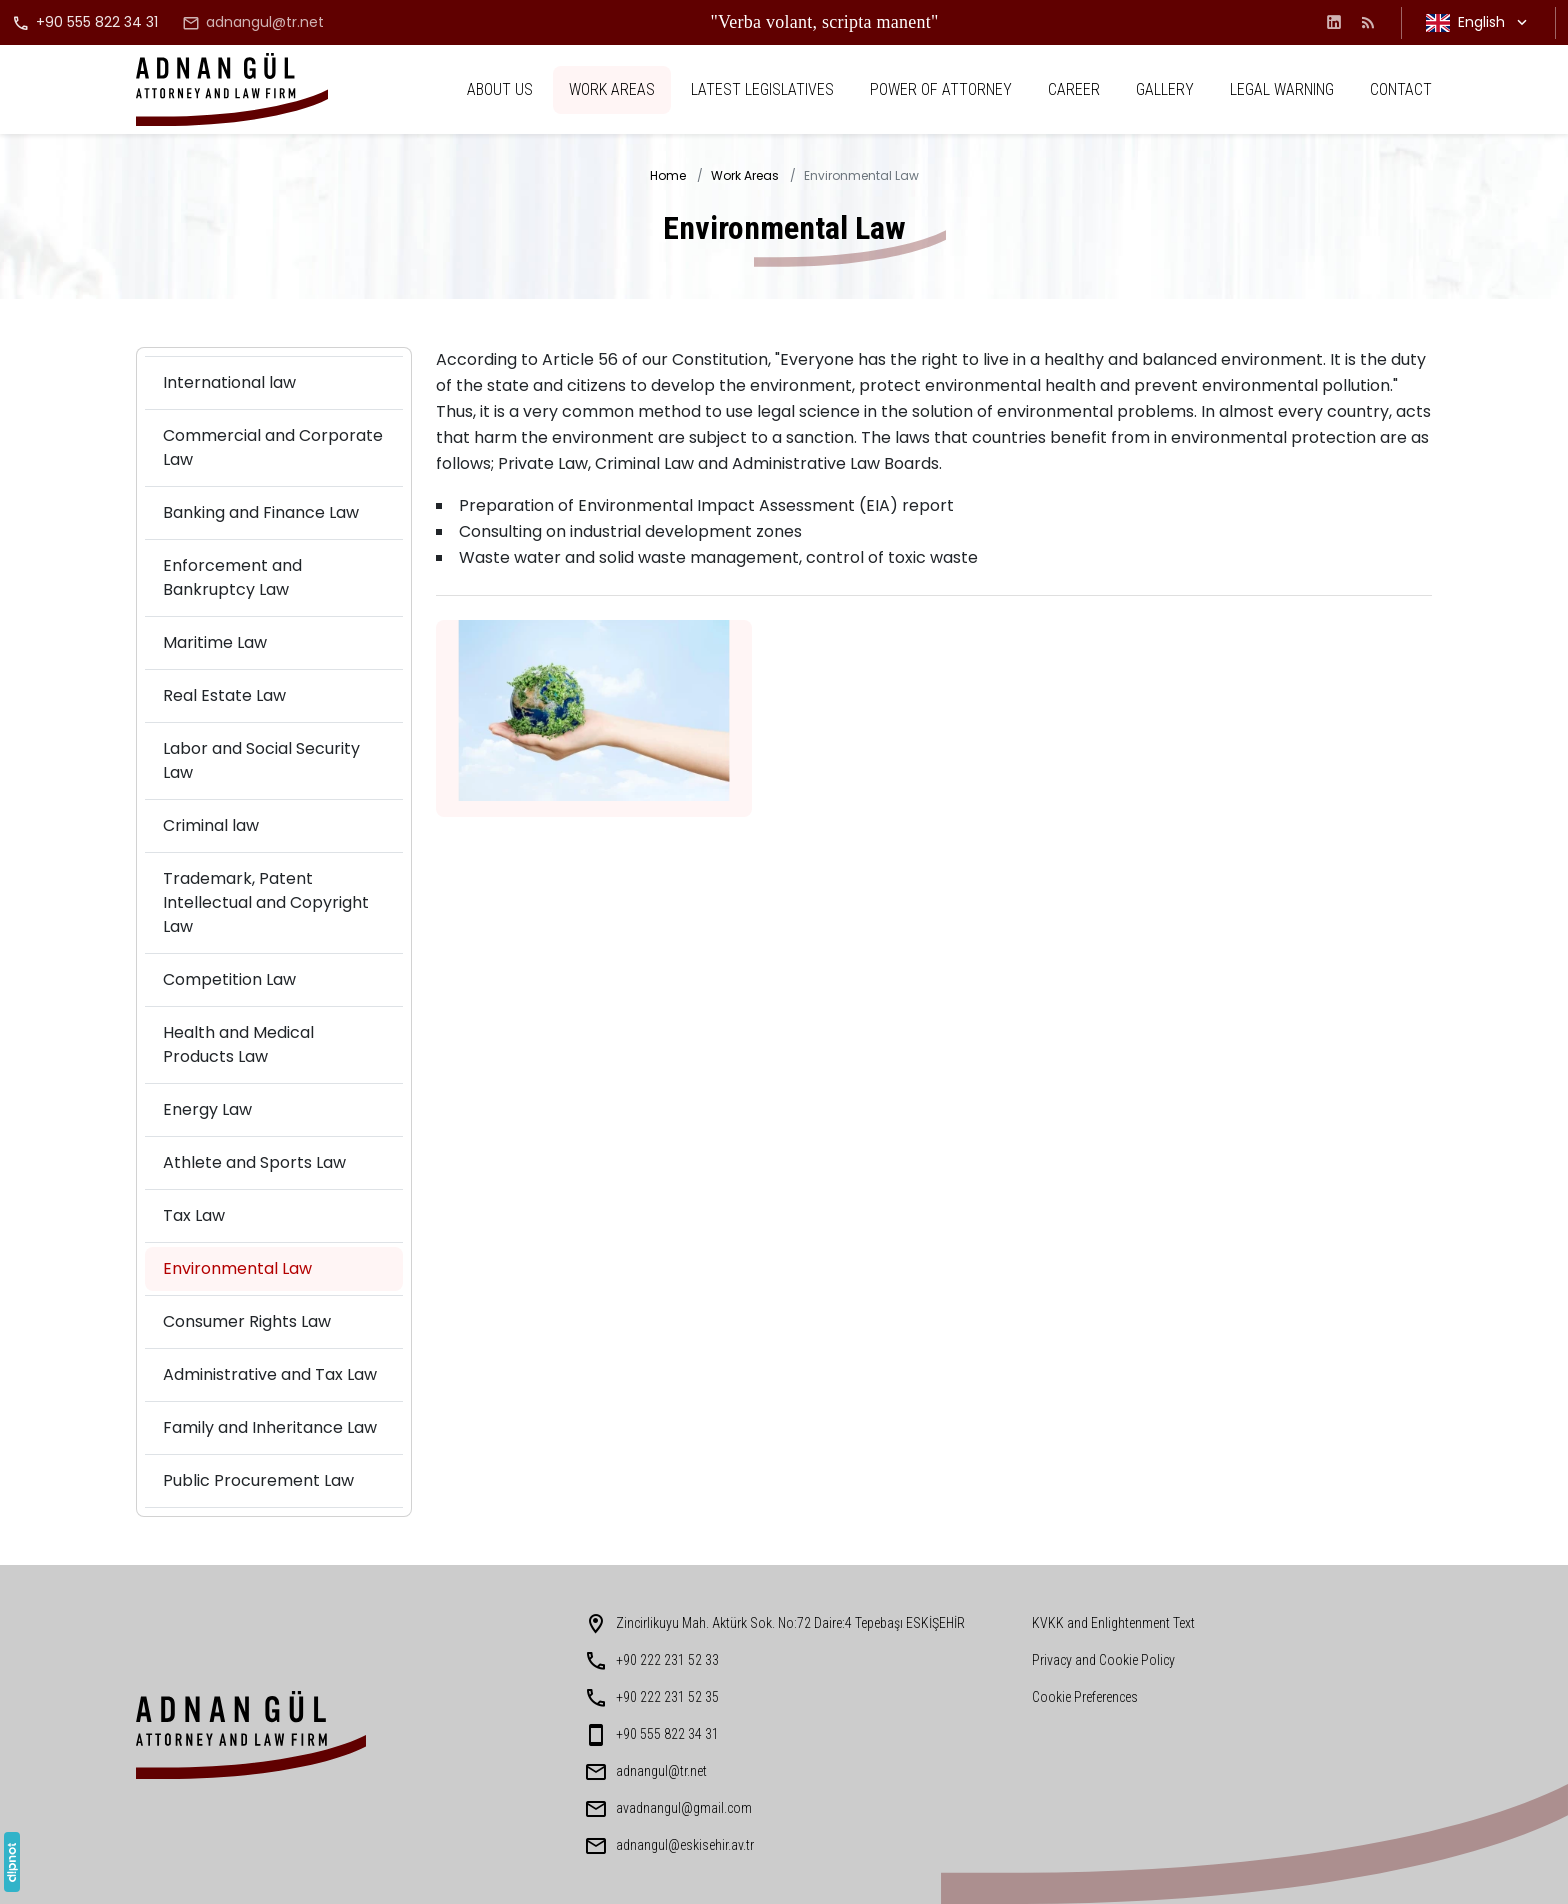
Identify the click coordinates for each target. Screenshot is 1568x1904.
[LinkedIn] (1334, 22)
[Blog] (1368, 22)
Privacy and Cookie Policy (1103, 1660)
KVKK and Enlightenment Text (1113, 1623)
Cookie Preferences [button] (1085, 1697)
